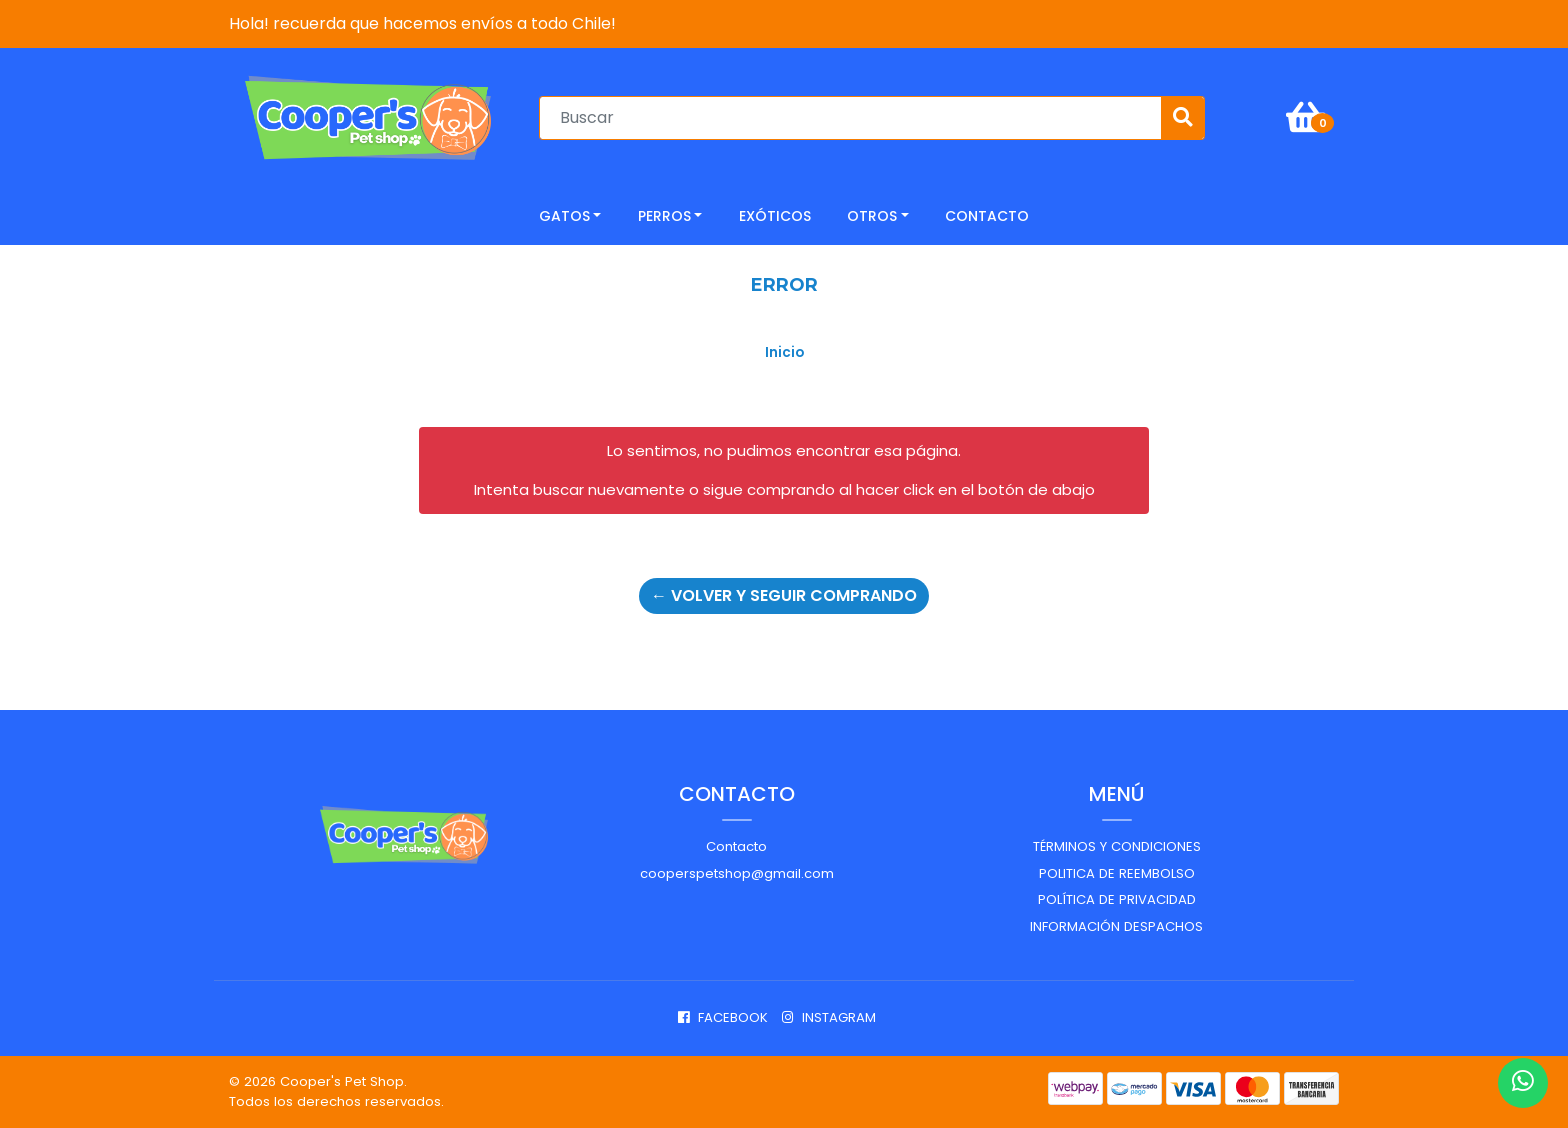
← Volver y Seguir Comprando (784, 595)
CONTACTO (987, 216)
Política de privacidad (1117, 899)
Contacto (736, 846)
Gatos (564, 216)
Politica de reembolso (1117, 873)
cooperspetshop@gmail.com (737, 873)
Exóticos (775, 216)
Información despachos (1116, 926)
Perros (664, 216)
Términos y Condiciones (1117, 846)
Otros (872, 216)
